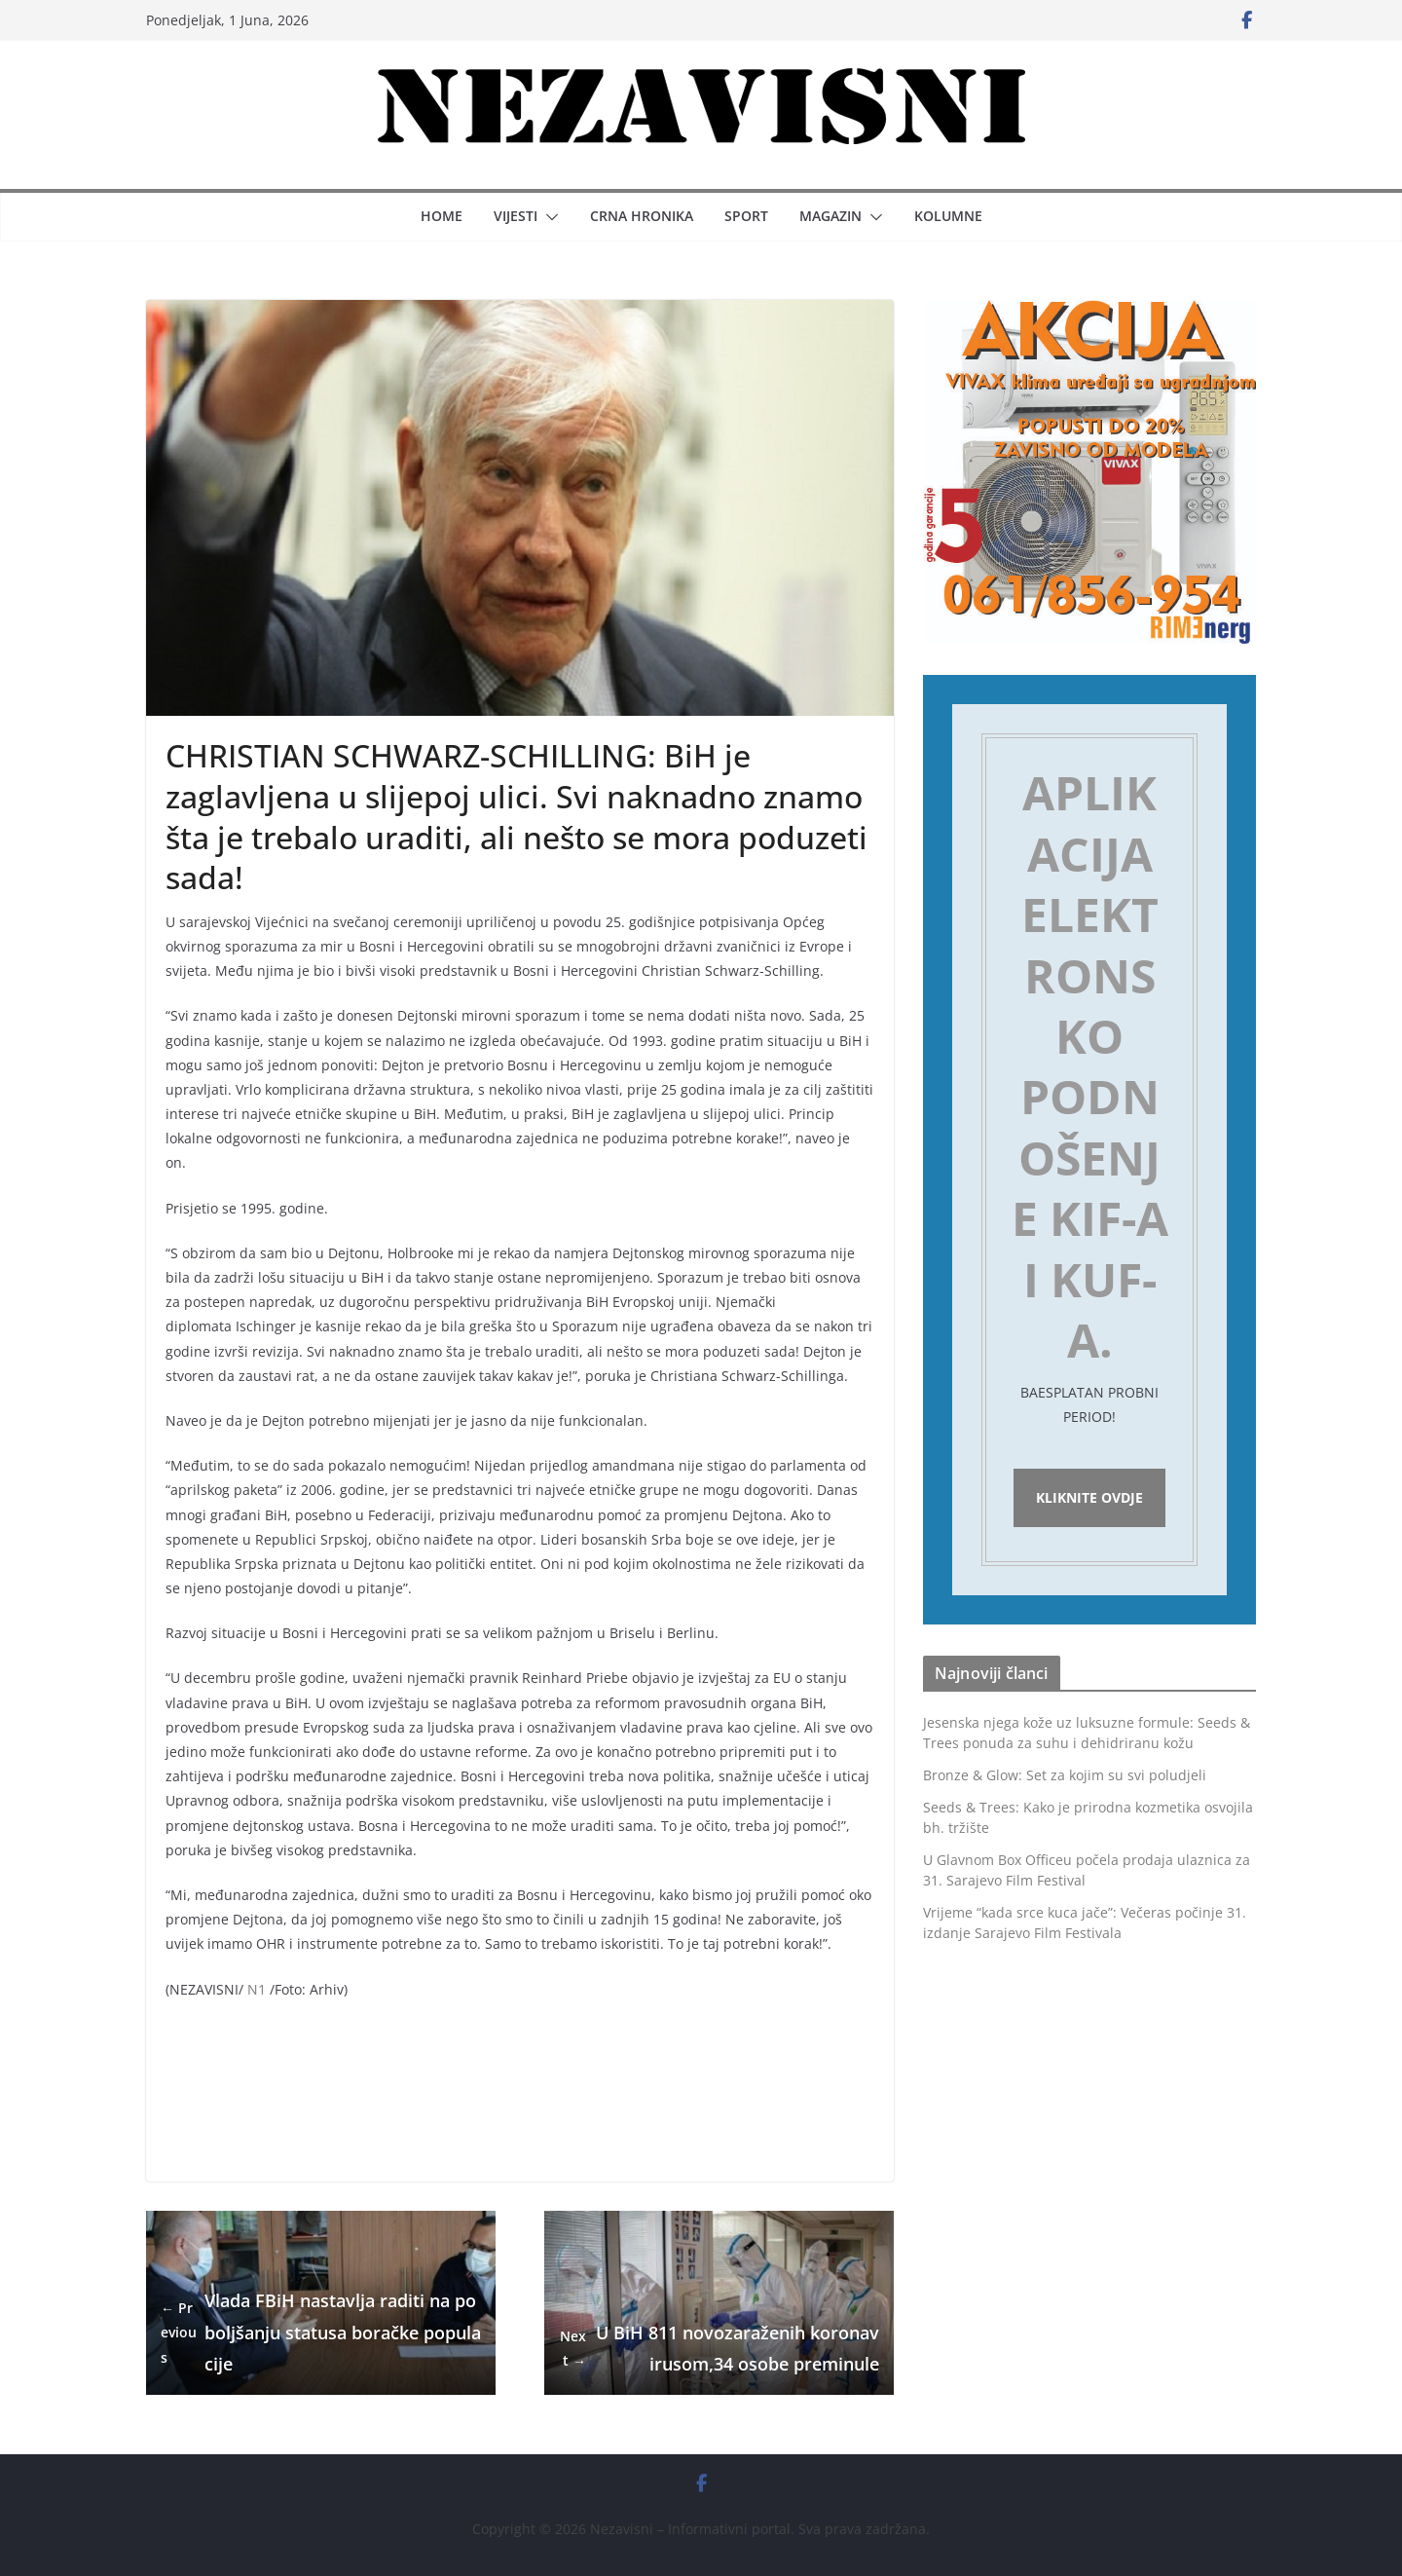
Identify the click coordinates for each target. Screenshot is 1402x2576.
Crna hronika (641, 215)
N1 (256, 1989)
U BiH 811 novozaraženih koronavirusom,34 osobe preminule (719, 2348)
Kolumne (948, 215)
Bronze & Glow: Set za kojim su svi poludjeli (1064, 1780)
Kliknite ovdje (1089, 1500)
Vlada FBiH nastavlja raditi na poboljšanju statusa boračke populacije (321, 2332)
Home (441, 215)
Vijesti (515, 215)
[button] (548, 217)
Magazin (830, 215)
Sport (746, 215)
